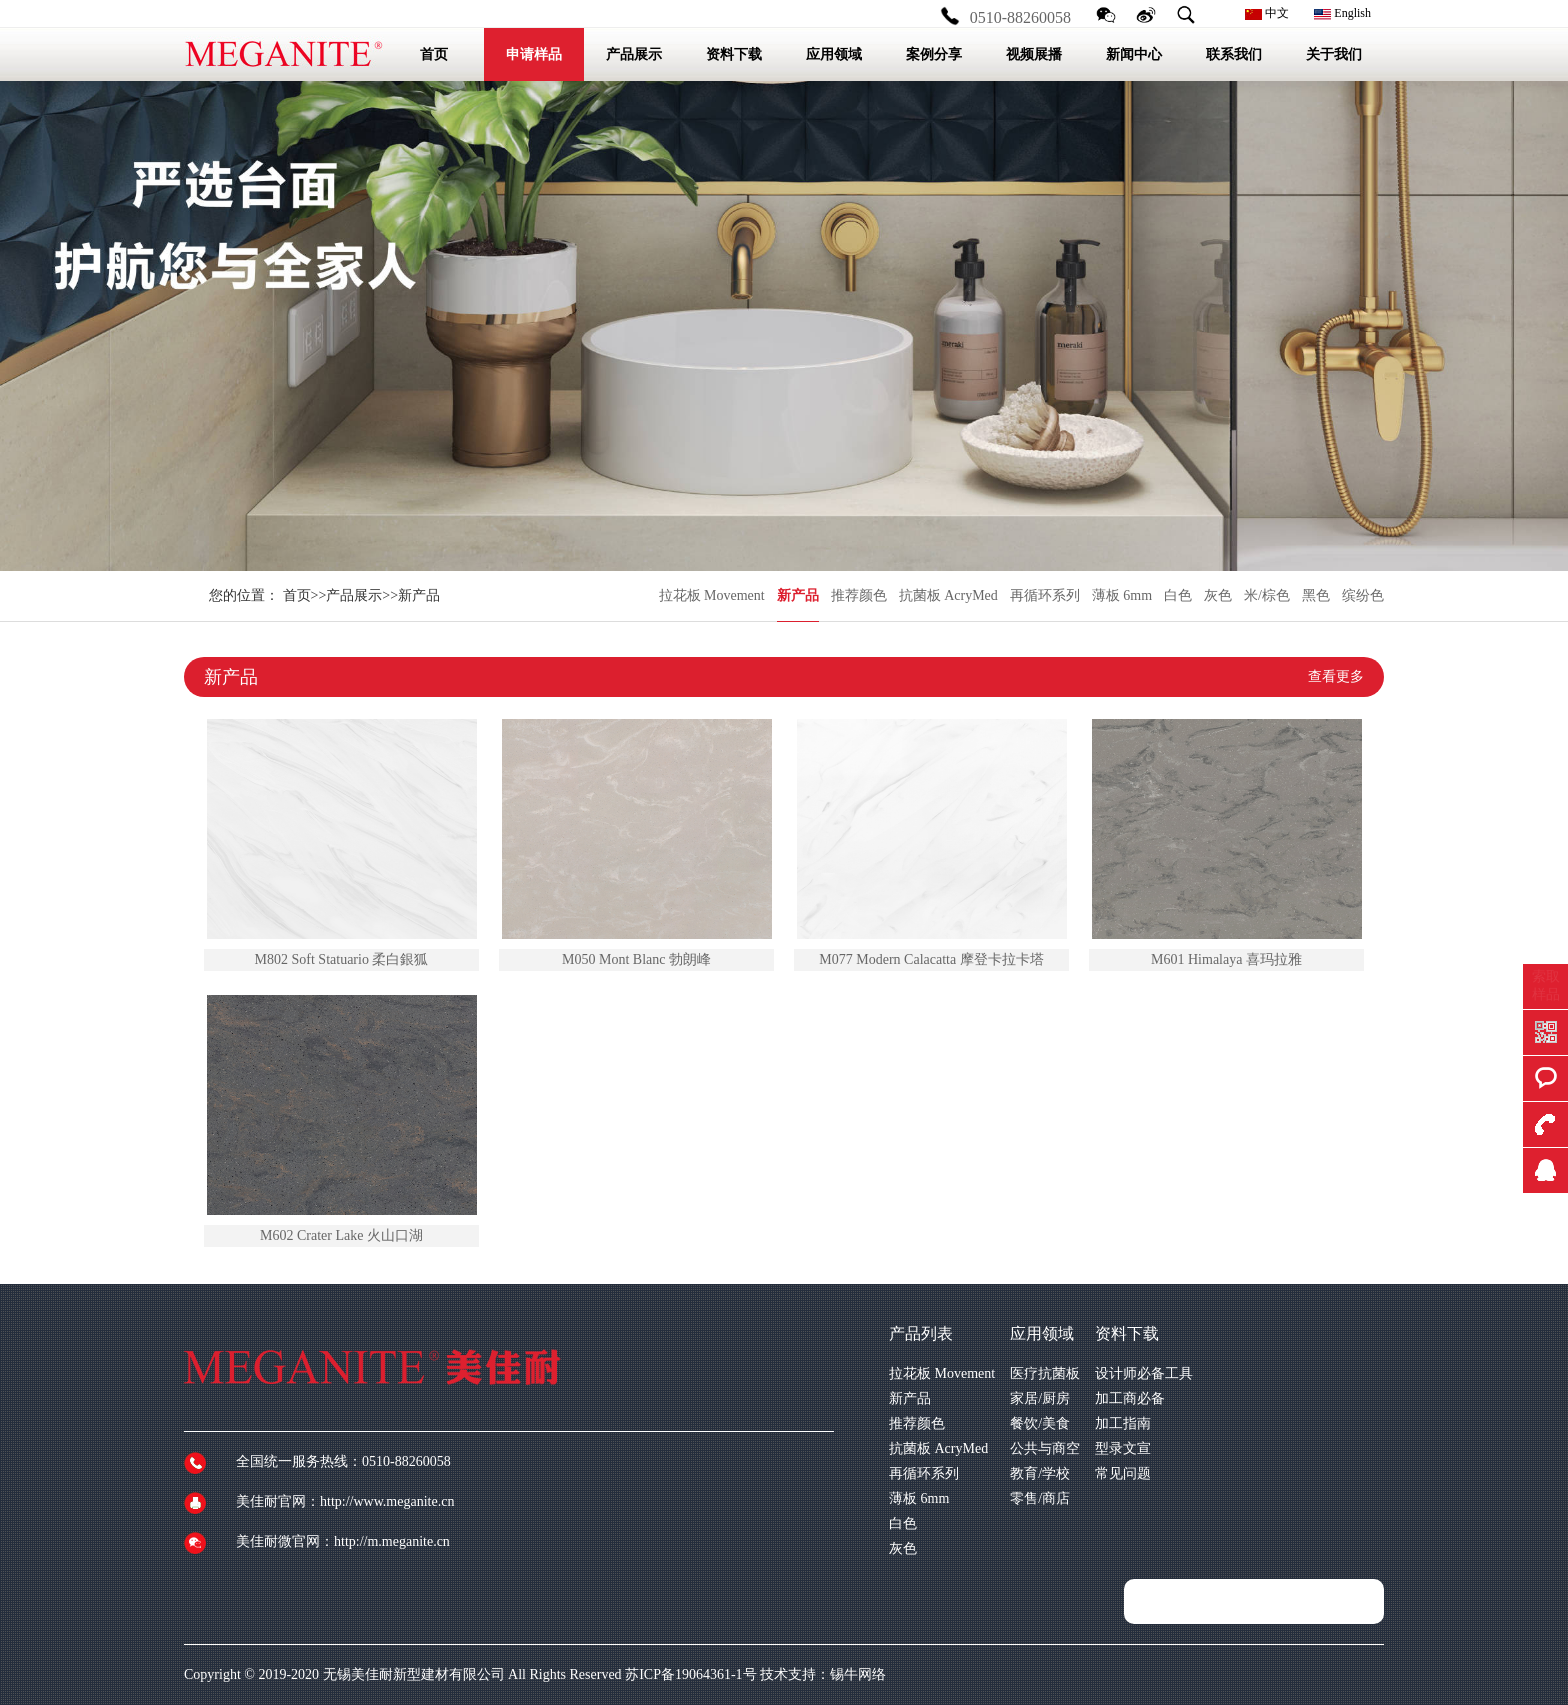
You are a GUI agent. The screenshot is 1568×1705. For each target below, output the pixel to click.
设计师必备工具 (1144, 1373)
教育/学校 (1040, 1473)
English (1342, 13)
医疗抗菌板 (1045, 1373)
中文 (1267, 13)
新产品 (798, 595)
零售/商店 (1040, 1498)
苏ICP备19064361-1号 (690, 1674)
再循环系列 (1045, 595)
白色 (1178, 595)
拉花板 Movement (712, 595)
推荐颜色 (859, 595)
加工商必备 (1130, 1398)
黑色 (1316, 595)
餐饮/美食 (1040, 1423)
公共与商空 (1045, 1448)
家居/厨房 (1040, 1398)
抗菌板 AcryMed (948, 595)
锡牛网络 (858, 1674)
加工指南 (1123, 1423)
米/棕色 (1267, 595)
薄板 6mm (1122, 595)
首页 (297, 595)
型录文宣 (1123, 1448)
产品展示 (354, 595)
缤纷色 (1363, 595)
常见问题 (1123, 1473)
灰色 (1218, 595)
